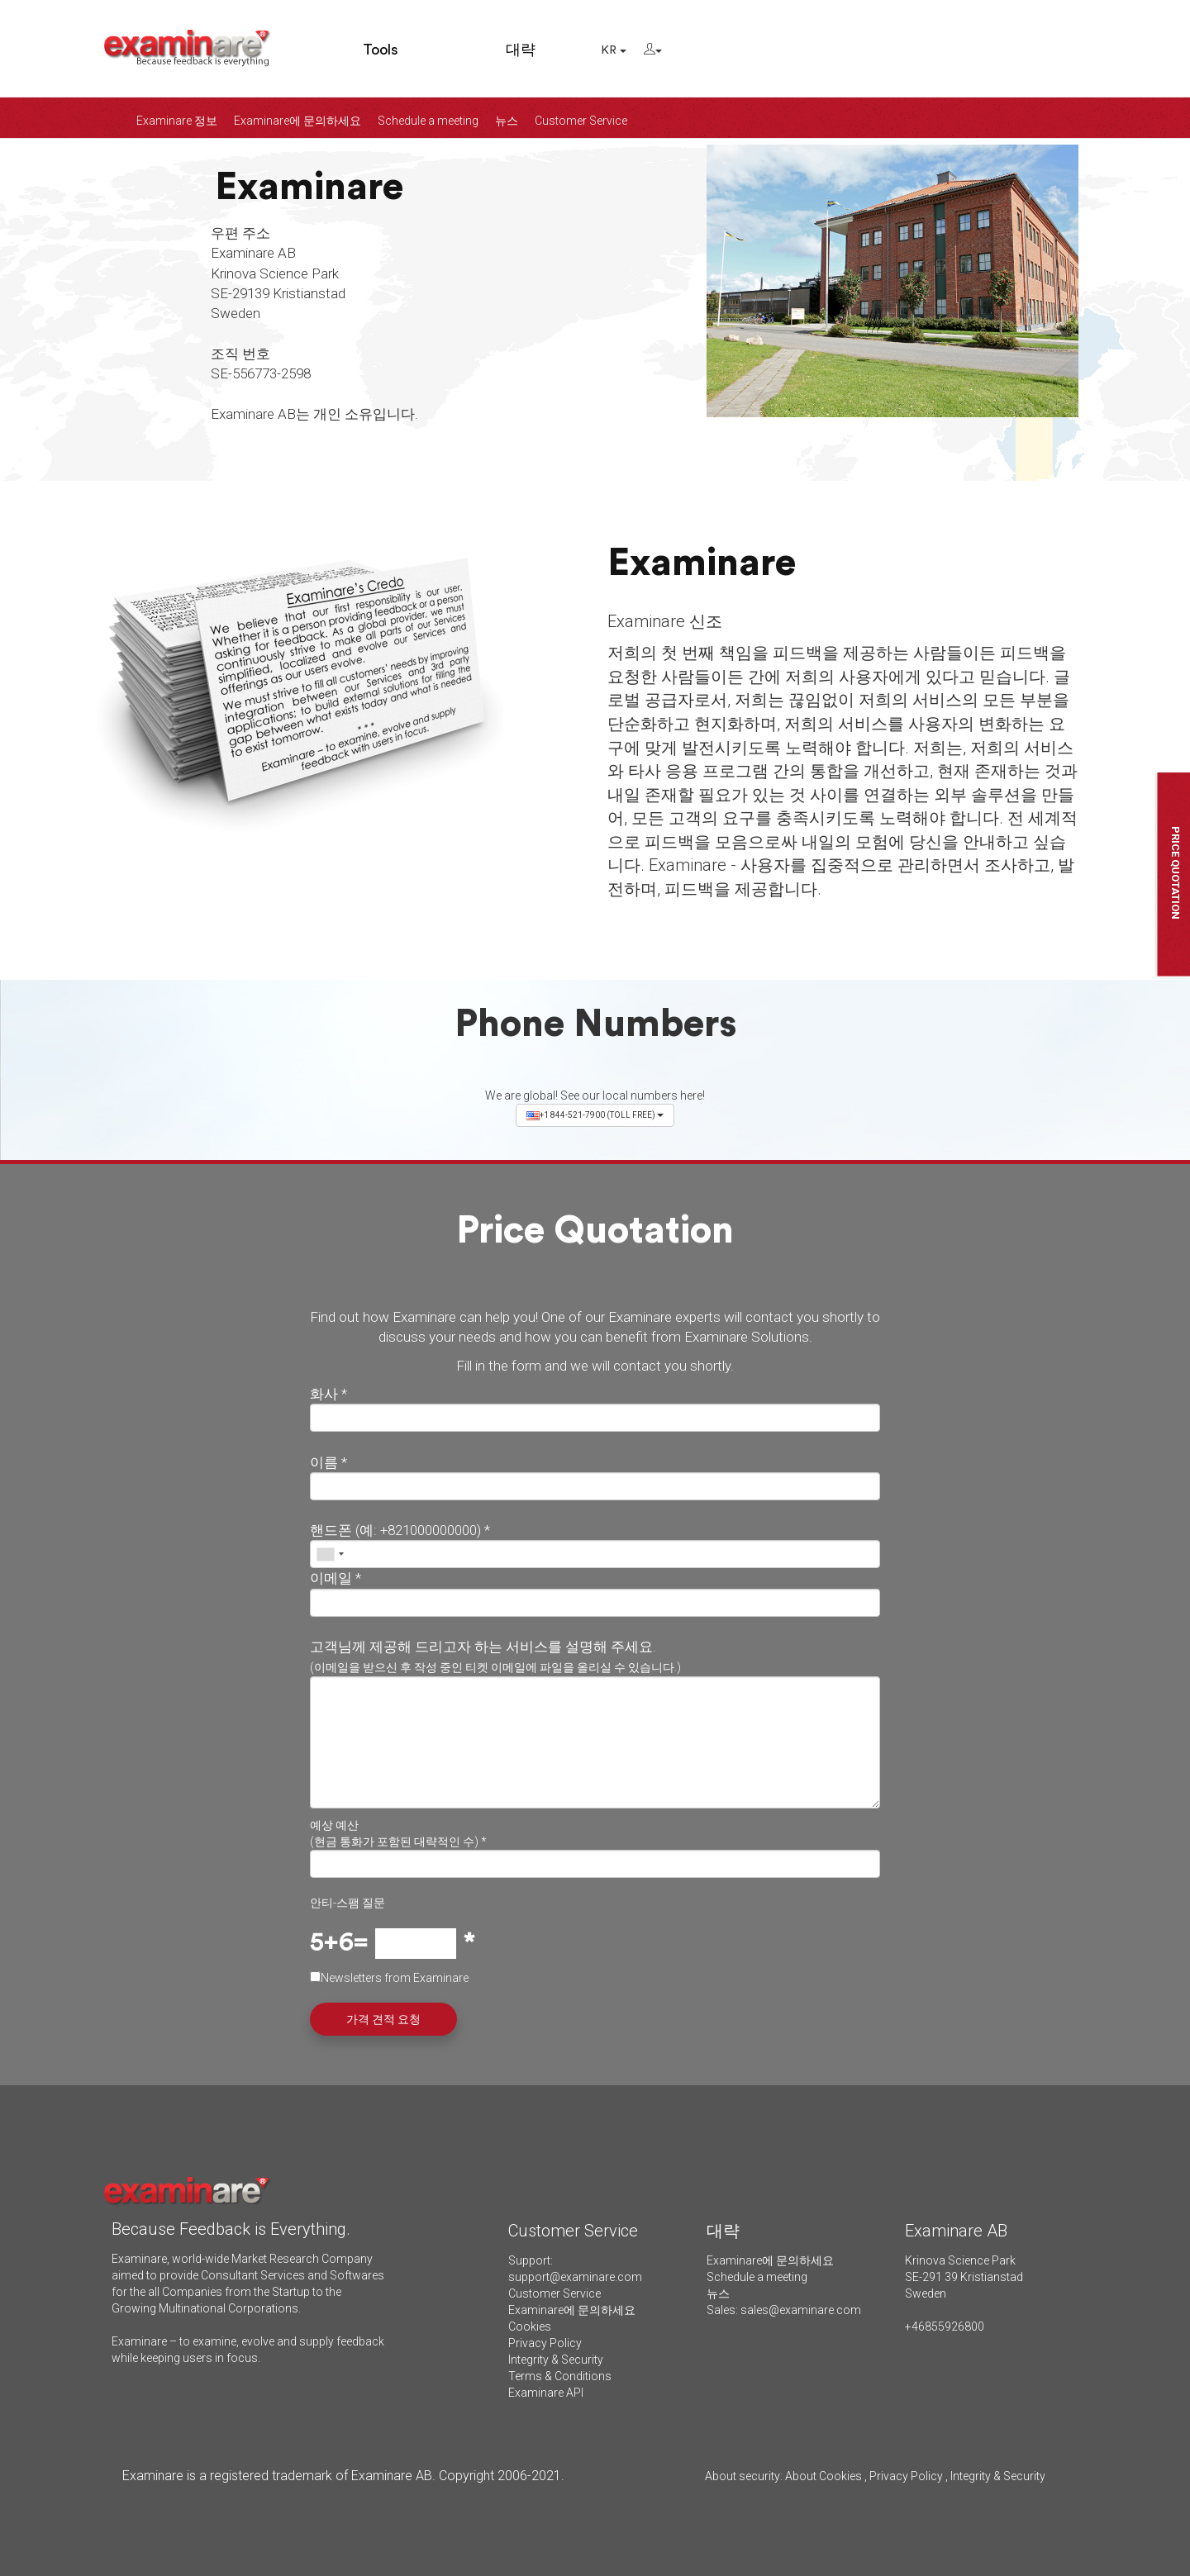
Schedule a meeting (428, 120)
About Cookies (823, 2476)
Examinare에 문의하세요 (297, 120)
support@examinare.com (575, 2277)
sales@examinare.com (800, 2310)
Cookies (529, 2326)
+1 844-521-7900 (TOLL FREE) (595, 1115)
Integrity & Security (555, 2359)
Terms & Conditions (560, 2376)
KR (613, 50)
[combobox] (330, 1554)
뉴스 (506, 120)
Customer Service (581, 120)
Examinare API (545, 2392)
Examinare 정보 (176, 120)
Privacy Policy (545, 2343)
